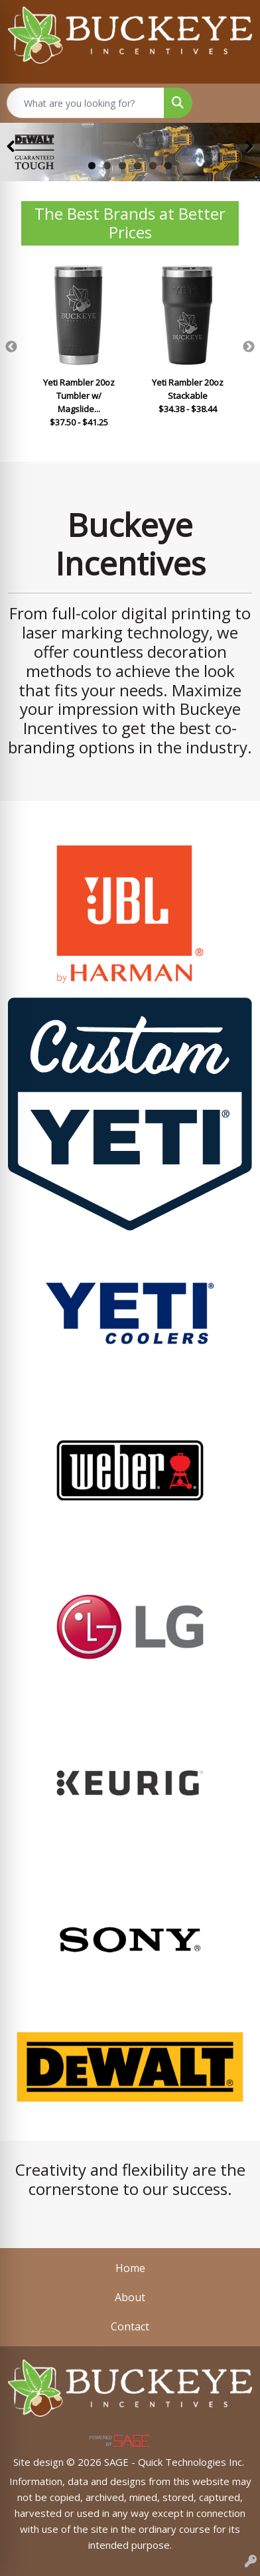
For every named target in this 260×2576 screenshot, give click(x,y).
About (130, 2297)
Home (130, 2268)
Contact (130, 2326)
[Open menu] (233, 103)
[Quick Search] (85, 103)
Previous (11, 347)
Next (248, 347)
